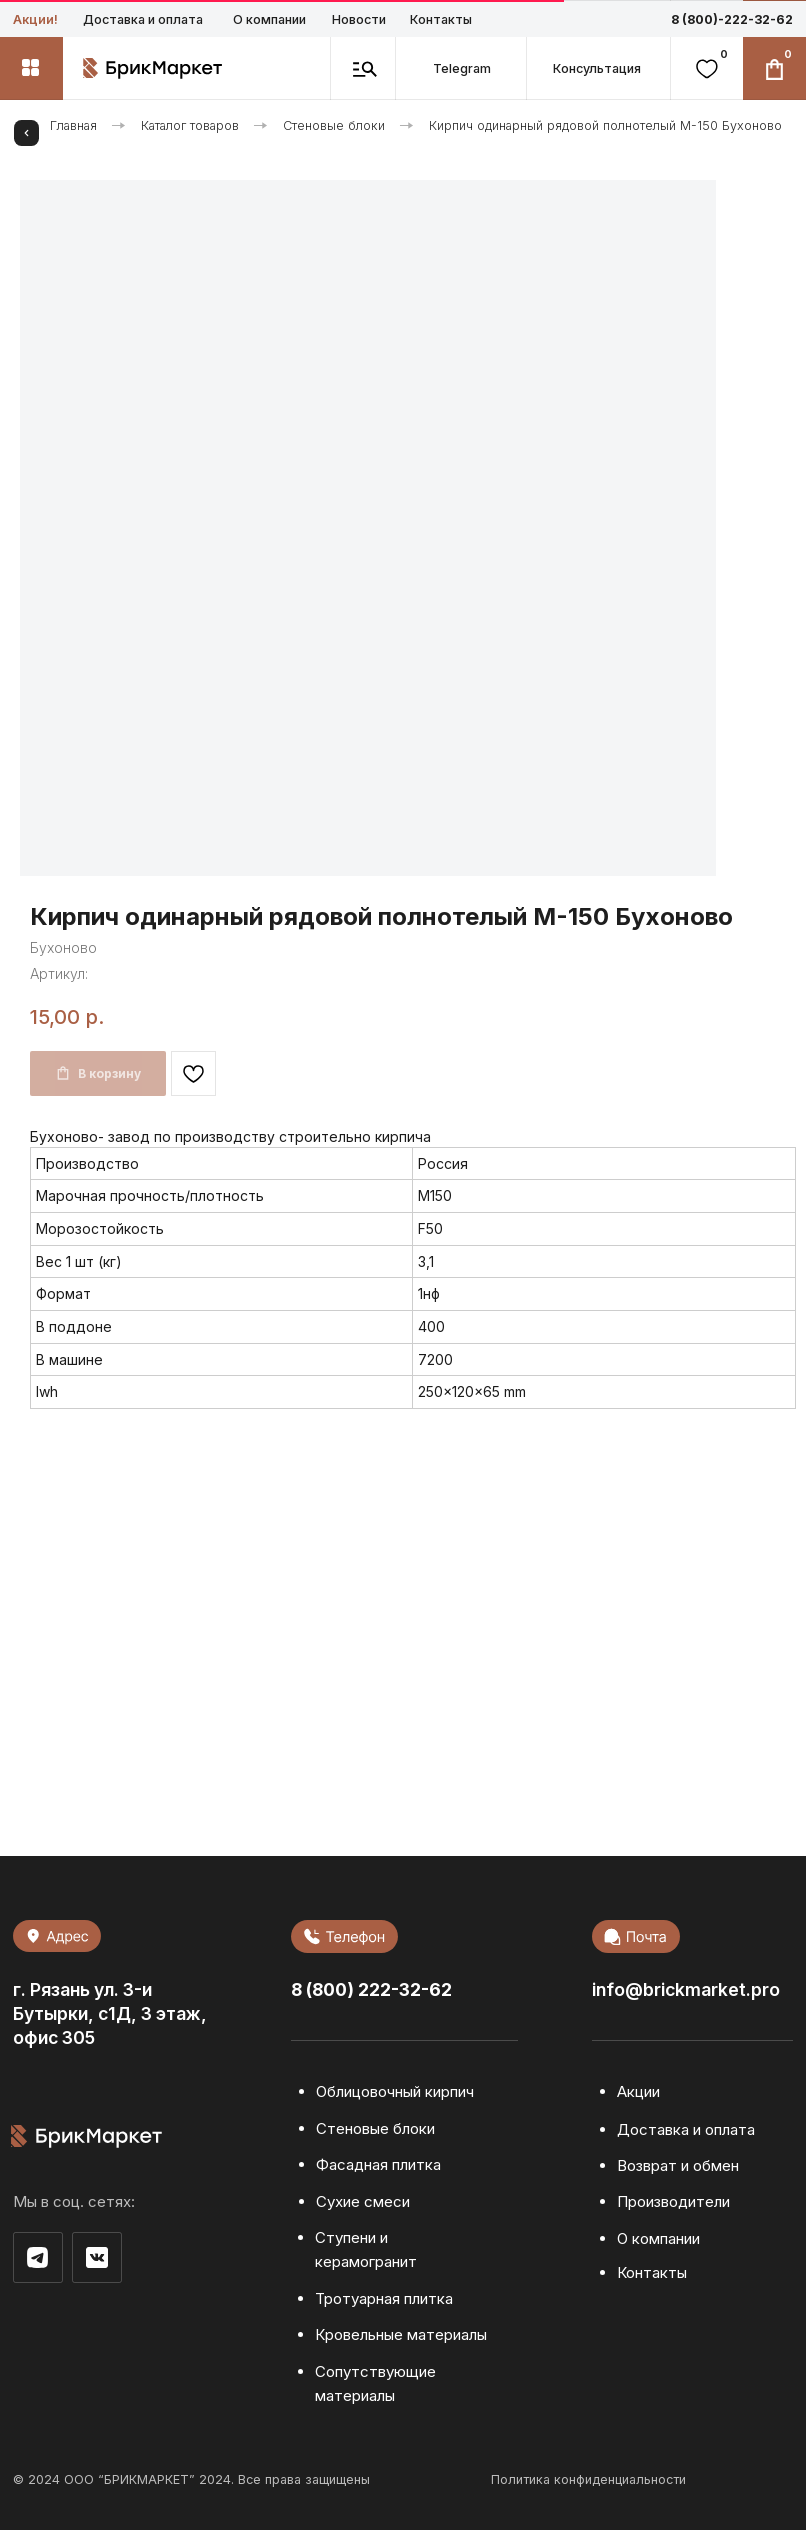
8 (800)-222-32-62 (732, 19)
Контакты (441, 19)
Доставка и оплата (143, 19)
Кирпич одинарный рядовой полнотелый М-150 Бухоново (605, 125)
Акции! (35, 19)
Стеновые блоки (334, 125)
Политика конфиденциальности (588, 2479)
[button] (597, 68)
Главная (73, 125)
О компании (269, 19)
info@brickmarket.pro (686, 1989)
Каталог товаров (190, 125)
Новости (359, 19)
